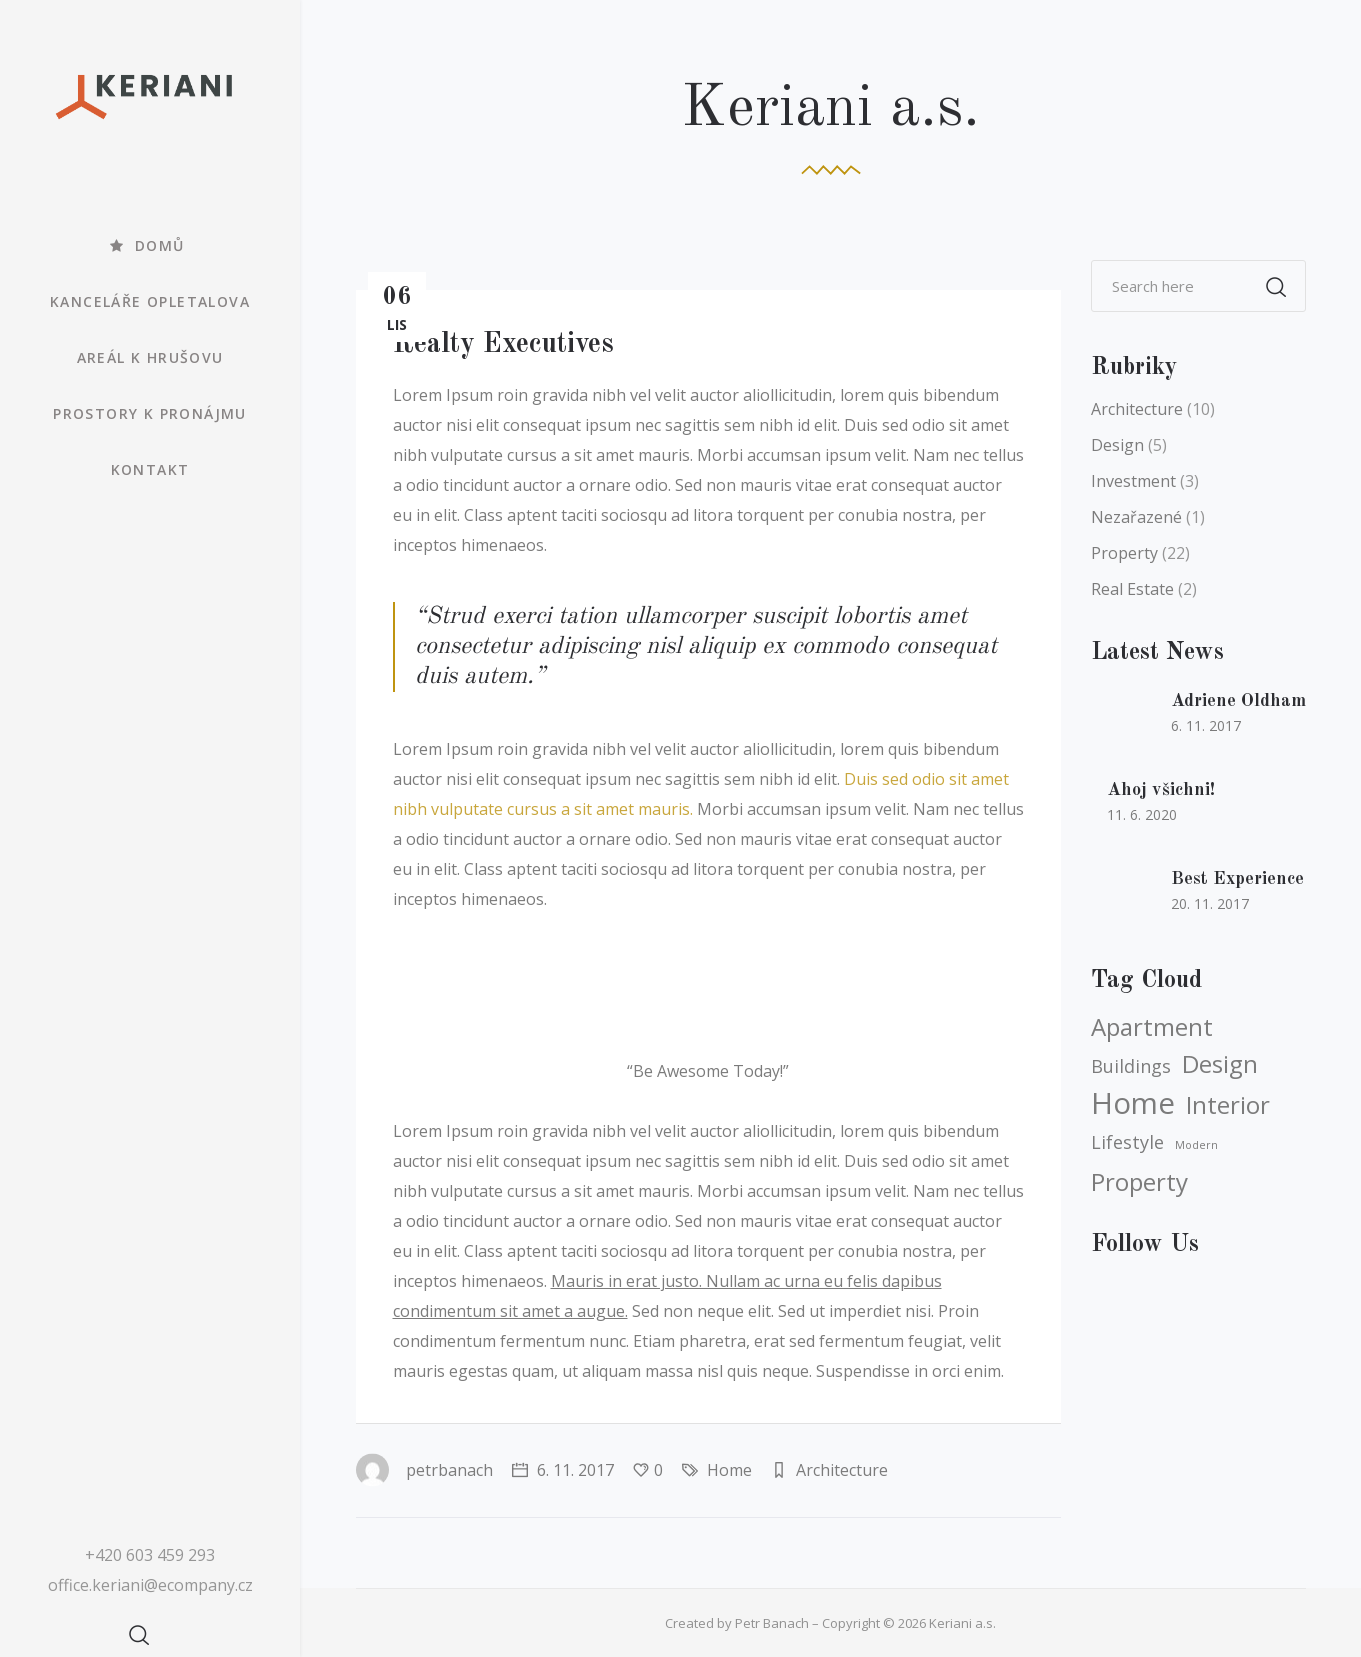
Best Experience (1237, 879)
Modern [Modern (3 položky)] (1196, 1145)
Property (1124, 553)
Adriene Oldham (1238, 701)
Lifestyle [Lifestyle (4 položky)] (1127, 1142)
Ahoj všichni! (1161, 790)
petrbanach (424, 1470)
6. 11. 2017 (563, 1470)
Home (729, 1470)
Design (1117, 445)
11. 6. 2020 (1142, 814)
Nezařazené (1136, 517)
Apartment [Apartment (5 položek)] (1152, 1027)
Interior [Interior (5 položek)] (1228, 1105)
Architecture (842, 1470)
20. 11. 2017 (1210, 903)
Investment (1133, 481)
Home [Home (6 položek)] (1133, 1103)
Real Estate (1132, 589)
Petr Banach (772, 1623)
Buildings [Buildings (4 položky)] (1131, 1066)
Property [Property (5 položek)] (1139, 1182)
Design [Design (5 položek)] (1220, 1064)
